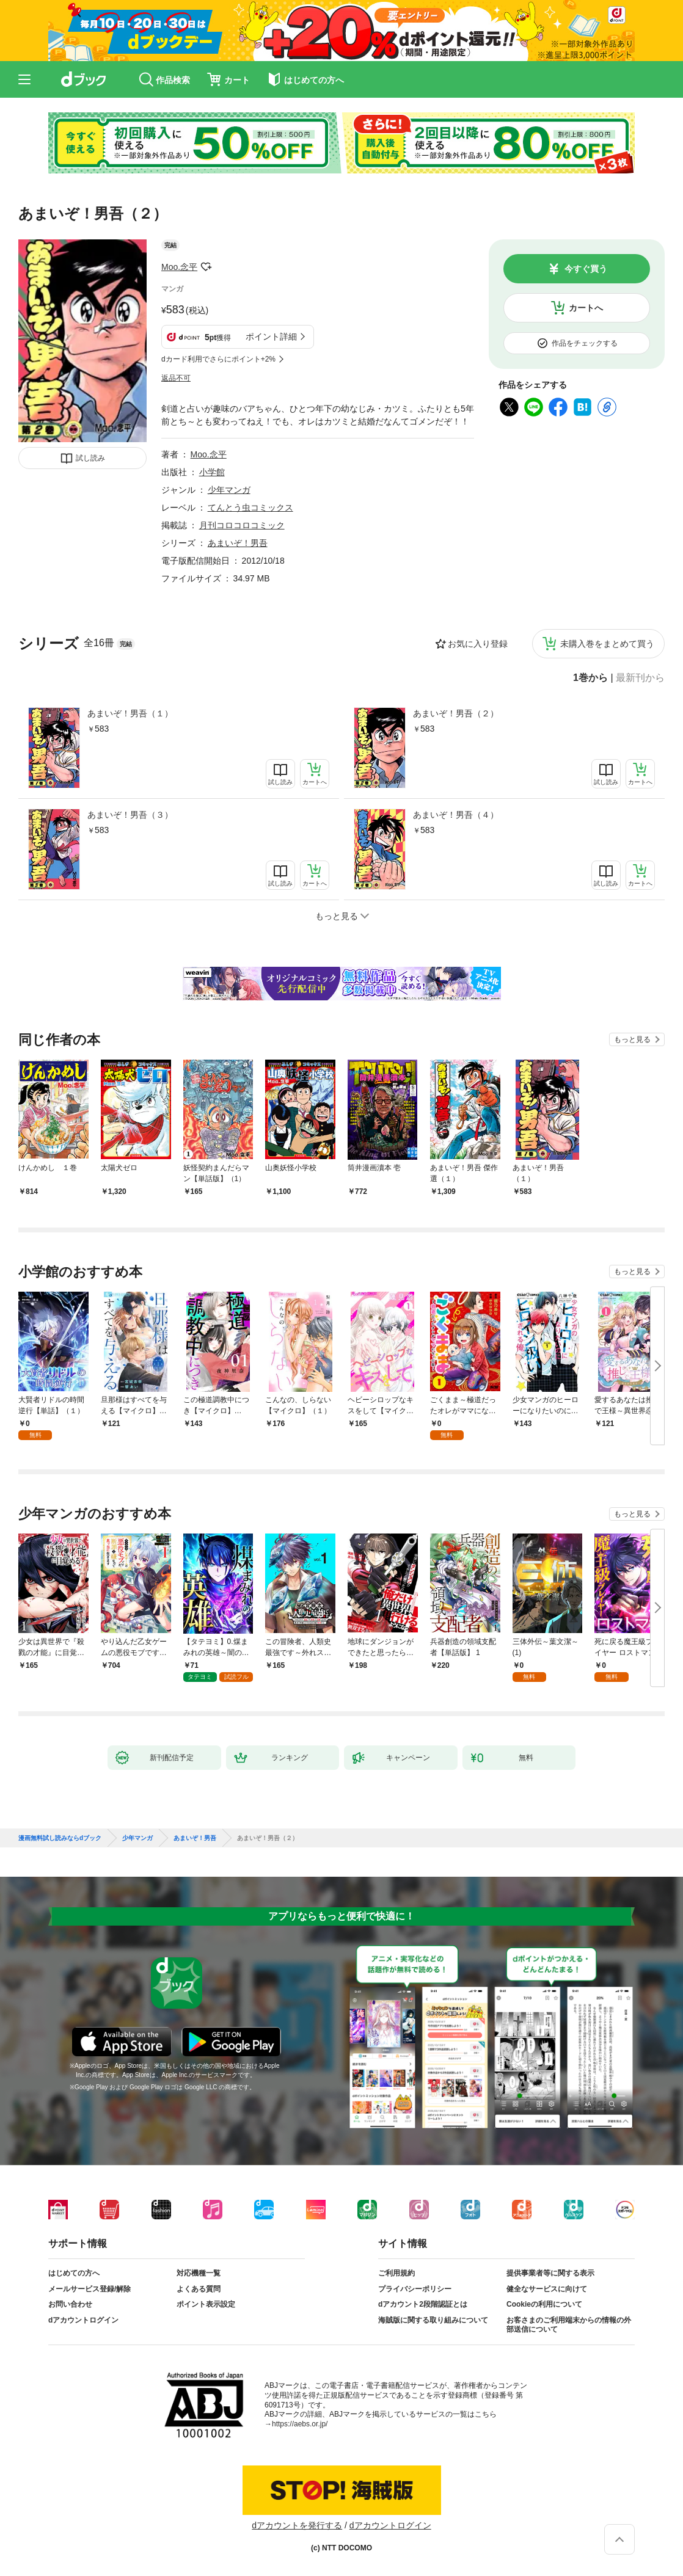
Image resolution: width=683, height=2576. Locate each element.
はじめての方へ (74, 2273)
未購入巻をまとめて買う (607, 644)
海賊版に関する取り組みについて (433, 2320)
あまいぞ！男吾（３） (130, 815)
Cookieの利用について (544, 2304)
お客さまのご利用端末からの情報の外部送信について (568, 2325)
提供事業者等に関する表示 (550, 2273)
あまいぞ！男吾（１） (130, 713)
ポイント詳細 (271, 336)
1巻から (590, 678)
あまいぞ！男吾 (238, 543)
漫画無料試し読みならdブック (59, 1838)
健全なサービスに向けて (546, 2289)
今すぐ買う (585, 269)
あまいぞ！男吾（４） (456, 815)
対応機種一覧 (199, 2273)
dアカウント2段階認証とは (422, 2304)
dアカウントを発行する (297, 2525)
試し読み (90, 458)
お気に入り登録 (478, 644)
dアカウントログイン (83, 2320)
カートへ (586, 308)
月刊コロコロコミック (242, 525)
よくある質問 (199, 2289)
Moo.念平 (179, 267)
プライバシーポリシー (414, 2289)
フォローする (206, 267)
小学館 (212, 472)
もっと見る (632, 1039)
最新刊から (640, 678)
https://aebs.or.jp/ (299, 2424)
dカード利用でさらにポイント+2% (218, 359)
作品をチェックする (585, 343)
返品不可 (176, 378)
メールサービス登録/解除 (89, 2289)
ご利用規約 (396, 2273)
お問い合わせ (70, 2304)
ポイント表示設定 (206, 2304)
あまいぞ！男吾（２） (456, 713)
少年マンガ (229, 490)
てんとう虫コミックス (250, 507)
